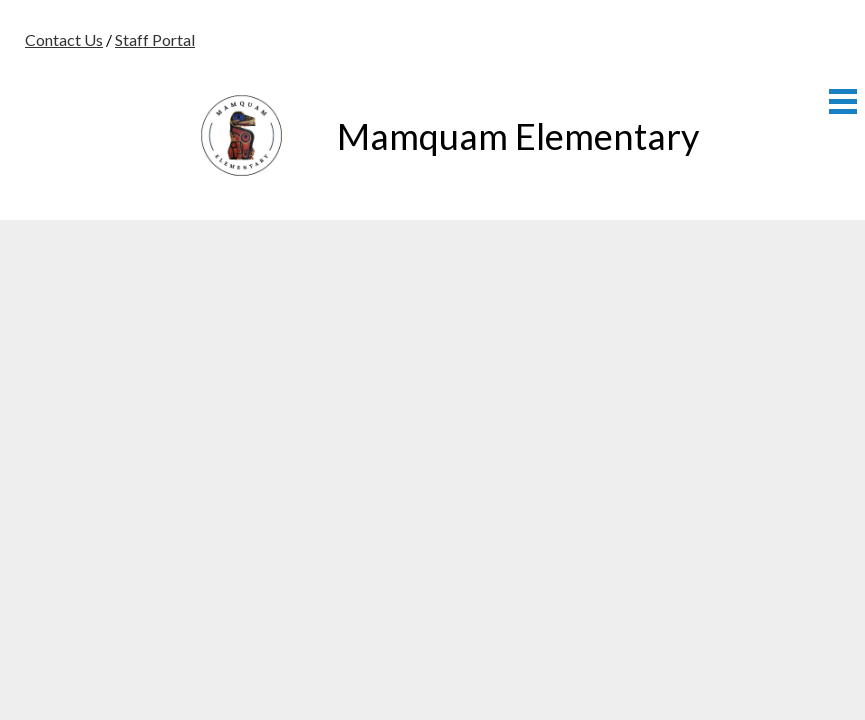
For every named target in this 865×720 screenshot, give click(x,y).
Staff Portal (155, 39)
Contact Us (64, 39)
